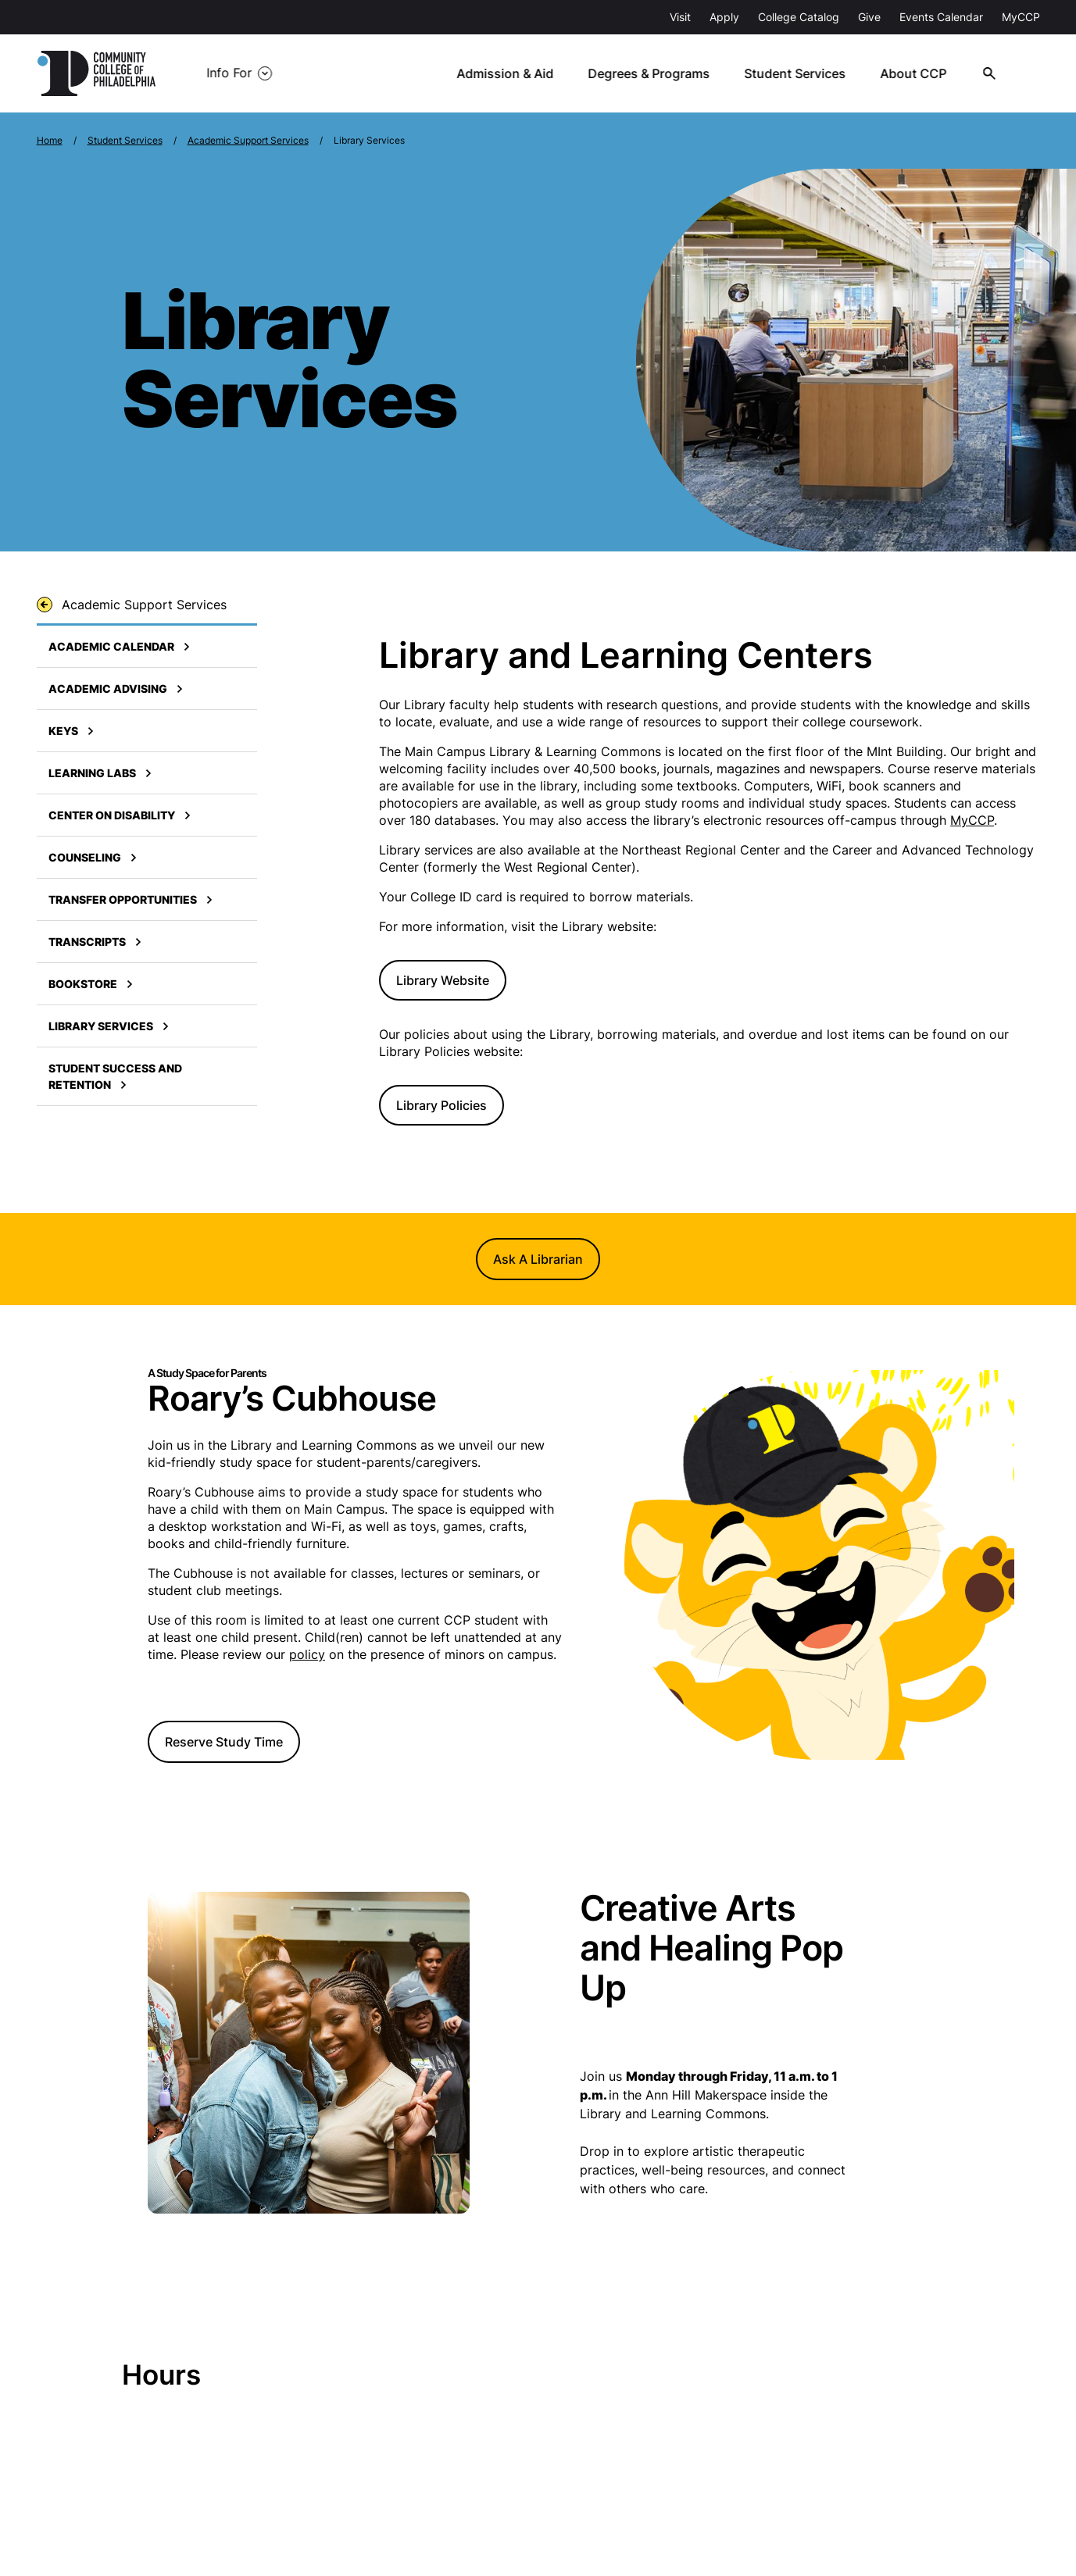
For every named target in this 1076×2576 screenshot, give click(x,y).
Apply (724, 16)
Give (869, 16)
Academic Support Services (248, 140)
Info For (229, 73)
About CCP (914, 73)
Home (50, 140)
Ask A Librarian (538, 1259)
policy (307, 1654)
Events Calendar (941, 16)
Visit (680, 16)
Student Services (797, 73)
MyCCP (1021, 16)
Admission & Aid (508, 73)
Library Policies (441, 1105)
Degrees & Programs (652, 73)
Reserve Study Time (224, 1742)
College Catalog (798, 16)
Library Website (442, 980)
